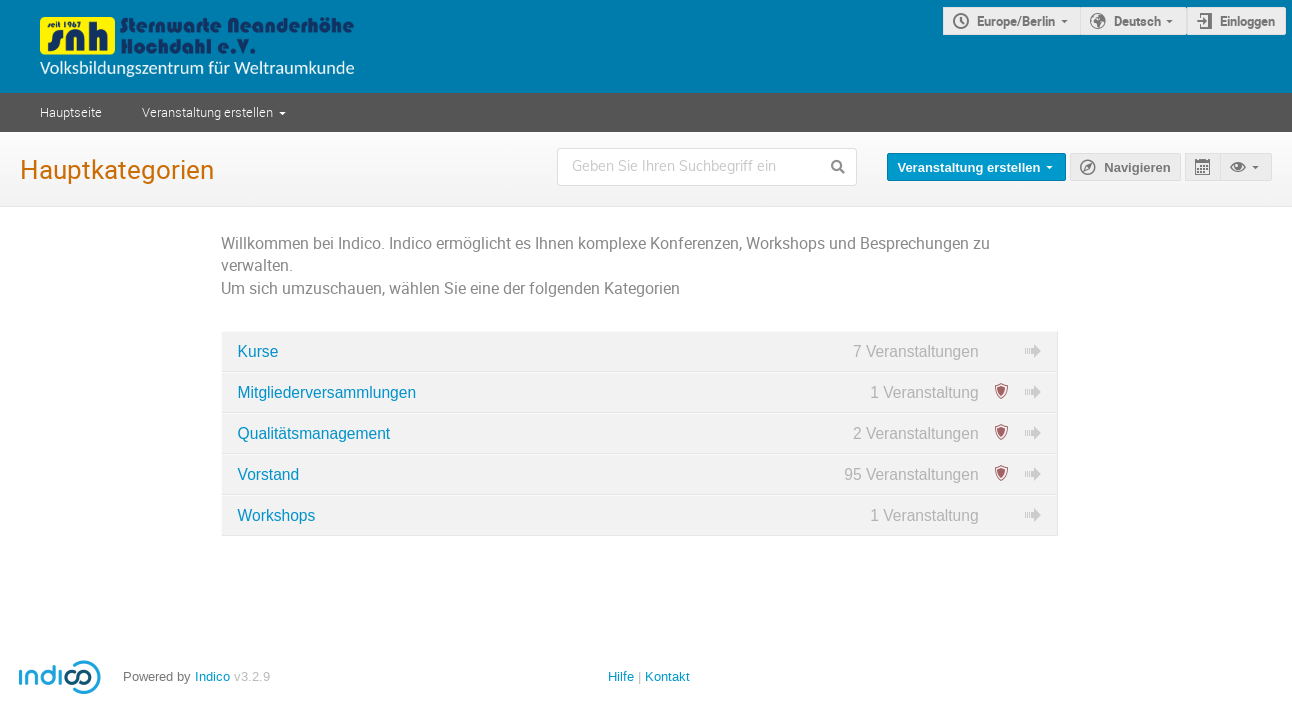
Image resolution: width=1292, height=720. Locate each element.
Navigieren (1137, 167)
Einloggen (1247, 21)
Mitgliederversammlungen (327, 392)
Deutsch (1137, 21)
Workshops (277, 515)
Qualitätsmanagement (314, 433)
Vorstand (269, 474)
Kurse (258, 351)
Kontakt (667, 676)
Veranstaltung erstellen (207, 112)
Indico (212, 676)
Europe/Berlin (1016, 21)
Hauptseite (71, 112)
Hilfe (621, 676)
